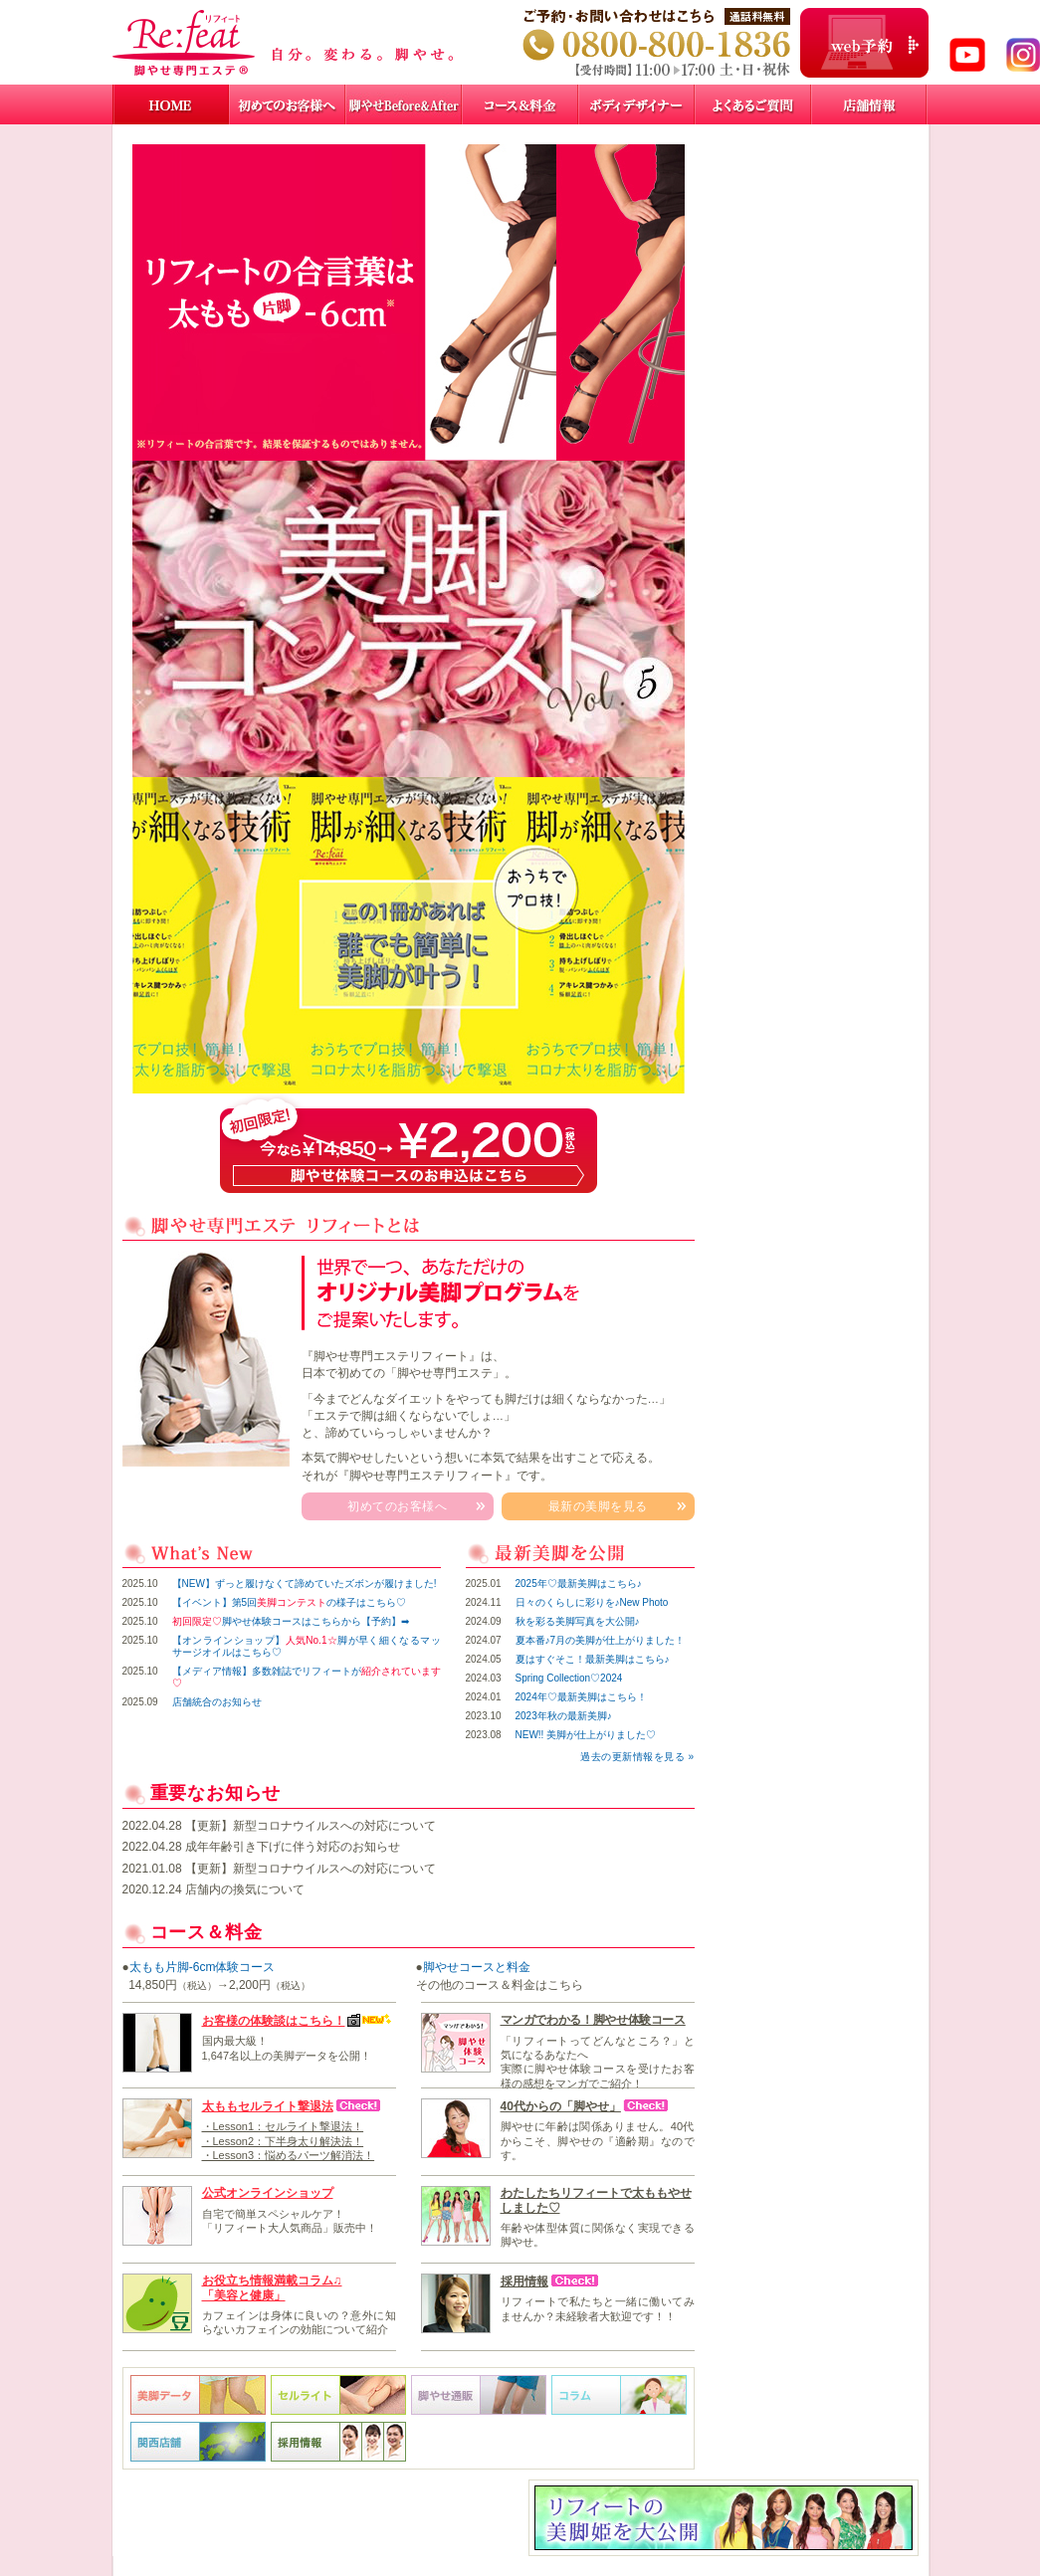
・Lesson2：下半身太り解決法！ (283, 2141)
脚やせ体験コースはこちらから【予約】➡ (290, 1621)
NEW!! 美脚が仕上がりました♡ (586, 1734)
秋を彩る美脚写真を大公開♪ (578, 1621)
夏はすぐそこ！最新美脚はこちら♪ (593, 1659)
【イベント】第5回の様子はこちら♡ (289, 1602)
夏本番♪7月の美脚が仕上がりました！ (601, 1640)
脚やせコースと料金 (476, 1967)
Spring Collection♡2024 (569, 1678)
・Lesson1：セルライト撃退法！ (283, 2126)
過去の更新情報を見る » (637, 1756)
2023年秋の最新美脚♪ (564, 1715)
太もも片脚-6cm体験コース (202, 1967)
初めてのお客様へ (397, 1506)
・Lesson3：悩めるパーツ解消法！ (288, 2155)
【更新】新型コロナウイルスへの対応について (310, 1826)
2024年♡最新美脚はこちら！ (581, 1696)
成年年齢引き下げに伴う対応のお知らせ (292, 1847)
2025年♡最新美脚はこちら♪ (579, 1583)
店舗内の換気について (245, 1889)
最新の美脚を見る (598, 1506)
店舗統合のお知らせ (217, 1701)
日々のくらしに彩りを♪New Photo (592, 1602)
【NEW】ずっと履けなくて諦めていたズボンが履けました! (304, 1583)
